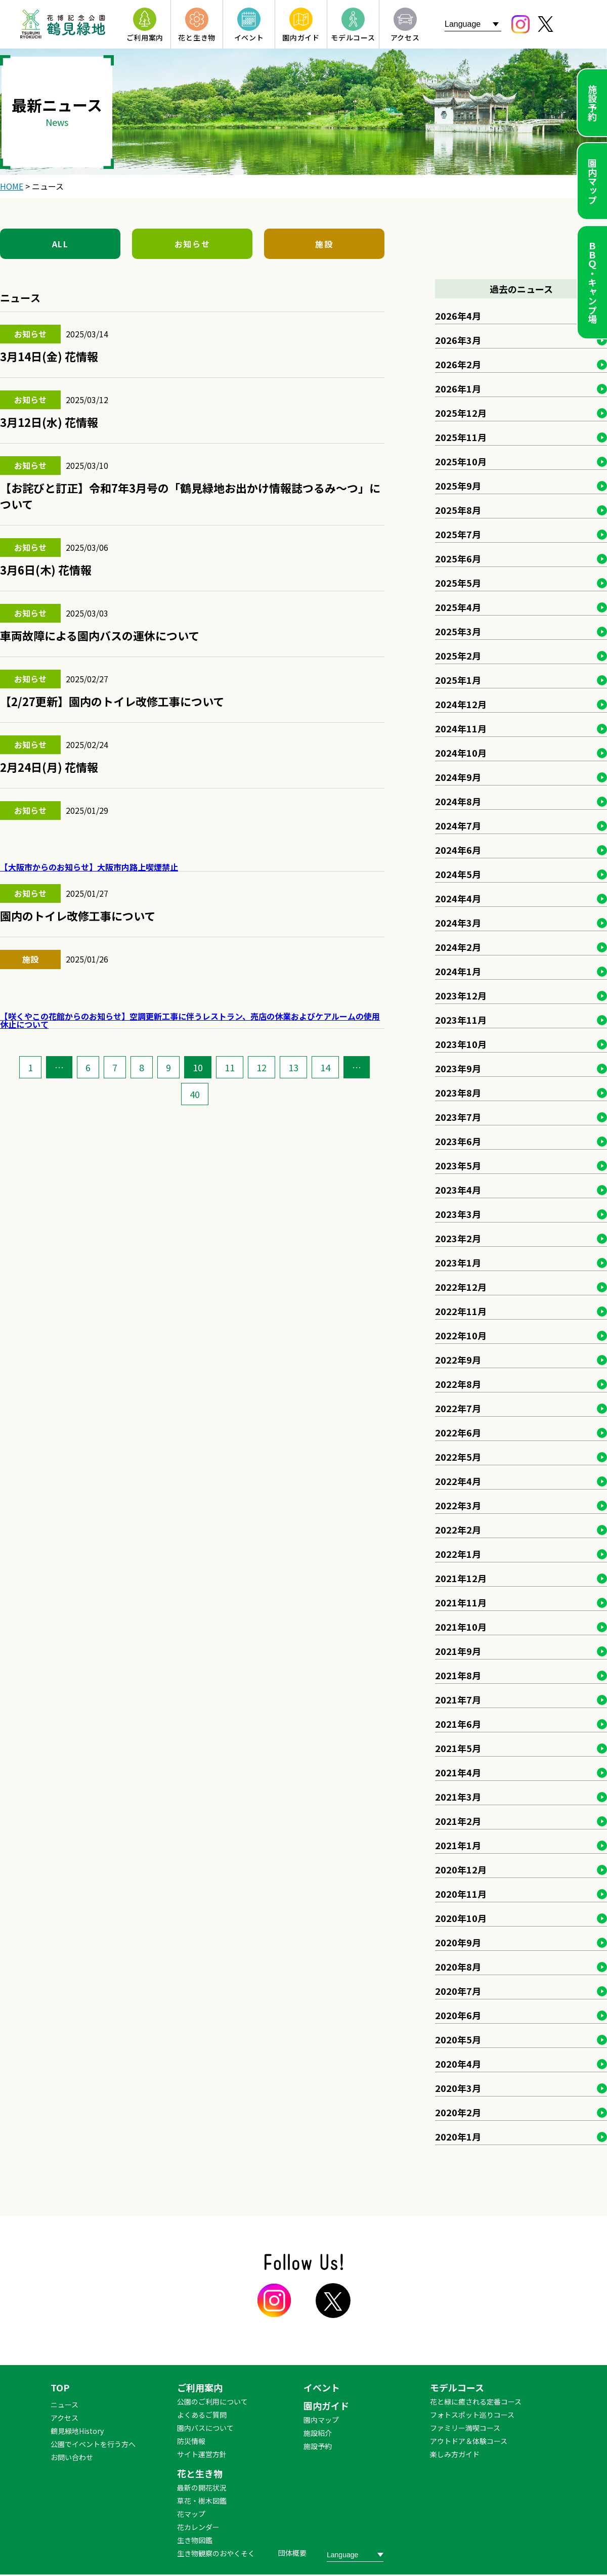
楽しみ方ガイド (455, 2454)
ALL (60, 244)
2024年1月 (458, 971)
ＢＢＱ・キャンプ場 (592, 282)
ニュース (64, 2404)
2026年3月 (458, 339)
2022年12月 (461, 1286)
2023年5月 (458, 1165)
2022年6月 (458, 1432)
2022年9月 (458, 1359)
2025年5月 (458, 582)
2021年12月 (461, 1578)
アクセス (64, 2418)
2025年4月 (458, 607)
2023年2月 (458, 1238)
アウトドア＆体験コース (468, 2441)
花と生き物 (200, 2473)
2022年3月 (458, 1505)
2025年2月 (458, 655)
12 (261, 1067)
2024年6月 (458, 849)
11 (230, 1067)
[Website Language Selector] (473, 24)
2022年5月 (458, 1456)
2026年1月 (458, 388)
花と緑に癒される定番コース (476, 2401)
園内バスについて (205, 2428)
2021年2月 (458, 1820)
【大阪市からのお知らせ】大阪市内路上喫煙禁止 (89, 867)
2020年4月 (458, 2063)
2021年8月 (458, 1675)
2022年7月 (458, 1408)
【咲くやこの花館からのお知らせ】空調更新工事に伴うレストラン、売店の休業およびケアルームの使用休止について (190, 1020)
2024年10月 (461, 752)
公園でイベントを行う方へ (93, 2444)
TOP (60, 2387)
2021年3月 (458, 1796)
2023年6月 (458, 1141)
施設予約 (592, 102)
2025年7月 (458, 534)
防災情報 (191, 2441)
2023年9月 (458, 1068)
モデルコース (457, 2387)
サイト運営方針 (202, 2454)
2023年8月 (458, 1092)
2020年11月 (461, 1893)
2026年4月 (458, 315)
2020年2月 (458, 2112)
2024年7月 (458, 825)
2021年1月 (458, 1845)
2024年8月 (458, 801)
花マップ (191, 2514)
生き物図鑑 (194, 2540)
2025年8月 (458, 509)
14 (325, 1067)
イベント (322, 2387)
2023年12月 (461, 995)
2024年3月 (458, 922)
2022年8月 (458, 1383)
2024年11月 (461, 728)
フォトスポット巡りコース (472, 2415)
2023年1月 (458, 1262)
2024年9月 (458, 776)
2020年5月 (458, 2039)
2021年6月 (458, 1723)
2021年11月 (461, 1602)
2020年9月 (458, 1942)
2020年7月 (458, 1990)
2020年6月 (458, 2015)
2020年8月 (458, 1966)
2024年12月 (461, 704)
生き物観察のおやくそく (216, 2553)
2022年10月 (461, 1335)
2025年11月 (461, 437)
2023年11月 (461, 1019)
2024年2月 (458, 946)
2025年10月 (461, 461)
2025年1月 (458, 679)
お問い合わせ (72, 2457)
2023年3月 (458, 1213)
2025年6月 (458, 558)
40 (195, 1094)
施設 (324, 244)
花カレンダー (198, 2527)
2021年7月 (458, 1699)
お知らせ (192, 244)
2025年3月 (458, 631)
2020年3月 (458, 2087)
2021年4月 (458, 1772)
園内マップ (592, 181)
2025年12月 (461, 412)
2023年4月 (458, 1189)
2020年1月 (458, 2136)
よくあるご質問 (202, 2415)
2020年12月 (461, 1869)
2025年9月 (458, 485)
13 (293, 1067)
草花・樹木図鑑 (202, 2501)
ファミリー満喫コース (465, 2428)
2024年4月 (458, 898)
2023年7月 (458, 1116)
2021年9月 (458, 1650)
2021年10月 (461, 1626)
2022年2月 (458, 1529)
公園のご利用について (212, 2401)
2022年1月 (458, 1553)
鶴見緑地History (77, 2431)
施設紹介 (318, 2433)
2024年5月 (458, 874)
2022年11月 (461, 1311)
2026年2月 (458, 364)
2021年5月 (458, 1748)
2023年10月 (461, 1044)
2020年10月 (461, 1918)
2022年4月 (458, 1481)
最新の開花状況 (202, 2487)
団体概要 (292, 2553)
